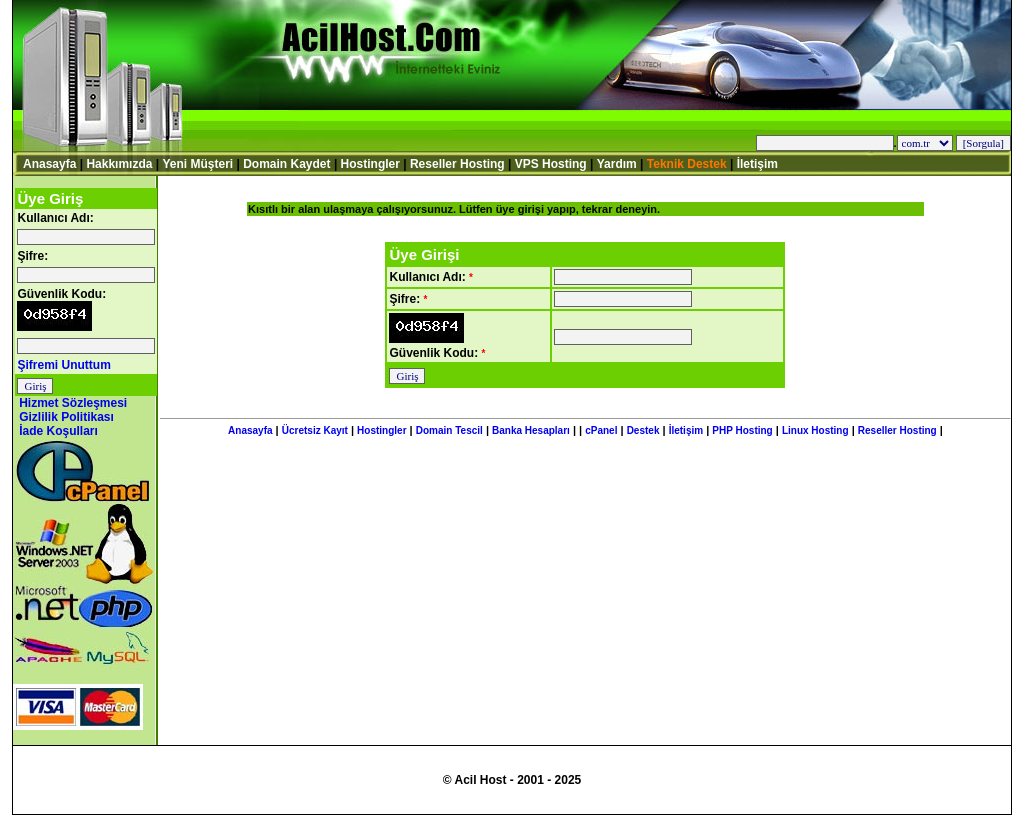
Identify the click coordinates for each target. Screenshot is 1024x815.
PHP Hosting (742, 430)
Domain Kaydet (286, 164)
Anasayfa (49, 164)
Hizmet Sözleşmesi (73, 403)
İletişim (757, 164)
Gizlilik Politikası (66, 417)
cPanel (601, 430)
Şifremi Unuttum (63, 365)
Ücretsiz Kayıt (315, 430)
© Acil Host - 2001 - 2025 (512, 780)
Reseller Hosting (457, 164)
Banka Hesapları (531, 430)
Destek (643, 430)
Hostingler (370, 164)
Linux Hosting (815, 430)
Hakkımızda (119, 164)
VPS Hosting (551, 164)
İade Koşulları (58, 431)
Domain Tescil (449, 430)
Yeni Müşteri (197, 164)
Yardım (617, 164)
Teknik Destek (687, 164)
